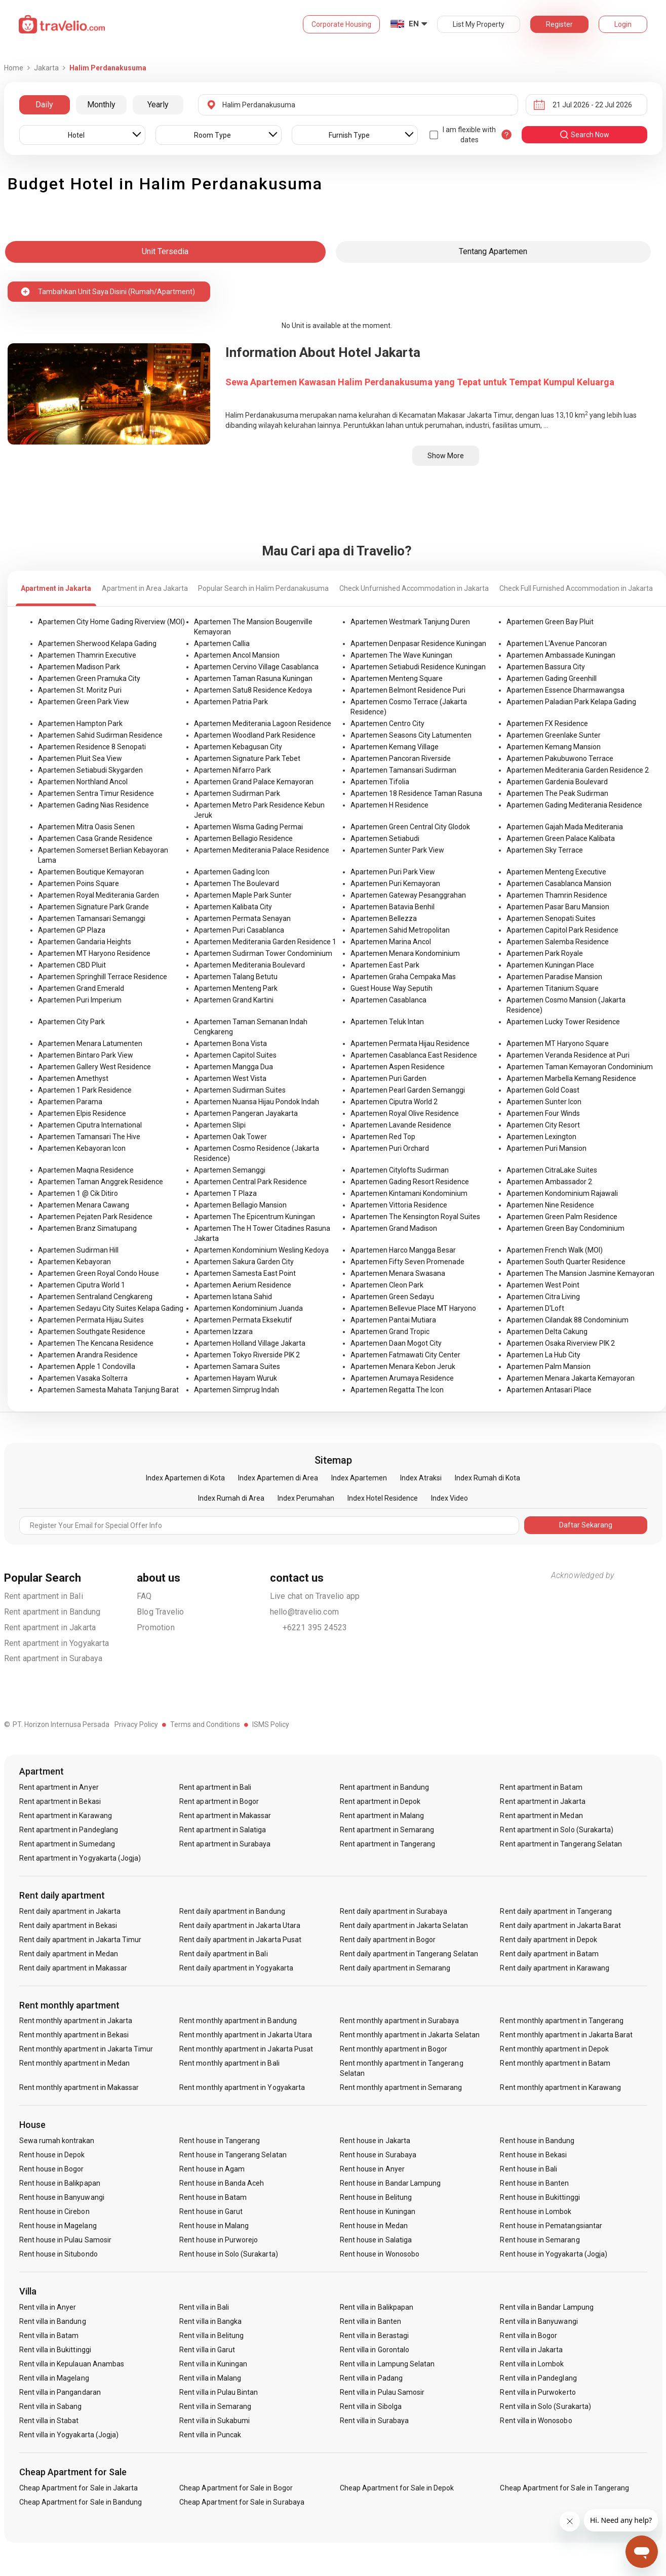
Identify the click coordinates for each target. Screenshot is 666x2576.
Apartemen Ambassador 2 (549, 1182)
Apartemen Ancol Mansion (237, 655)
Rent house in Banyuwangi (61, 2197)
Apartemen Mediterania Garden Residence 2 (577, 770)
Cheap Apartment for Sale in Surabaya (241, 2502)
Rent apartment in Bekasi (60, 1801)
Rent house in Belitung (376, 2197)
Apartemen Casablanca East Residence (413, 1055)
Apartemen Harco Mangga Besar (403, 1250)
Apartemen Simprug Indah (236, 1390)
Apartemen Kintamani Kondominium (408, 1193)
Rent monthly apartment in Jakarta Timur (86, 2049)
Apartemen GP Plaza (71, 930)
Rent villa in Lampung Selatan (387, 2364)
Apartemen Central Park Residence (250, 1182)
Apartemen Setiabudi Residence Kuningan (418, 667)
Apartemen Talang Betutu (236, 977)
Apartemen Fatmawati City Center (405, 1355)
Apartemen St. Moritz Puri (80, 690)
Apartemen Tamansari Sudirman (403, 770)
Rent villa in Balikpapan (376, 2307)
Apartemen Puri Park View (392, 872)
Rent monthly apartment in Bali (229, 2063)
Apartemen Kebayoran (74, 1262)
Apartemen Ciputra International (90, 1125)
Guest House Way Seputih (391, 988)
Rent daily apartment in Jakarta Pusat (240, 1940)
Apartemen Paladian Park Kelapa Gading (571, 702)
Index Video (449, 1498)
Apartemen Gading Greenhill (551, 678)
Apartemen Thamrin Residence (556, 895)
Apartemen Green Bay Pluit (550, 622)
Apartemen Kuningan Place (550, 965)
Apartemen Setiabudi (384, 838)
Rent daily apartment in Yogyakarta (236, 1968)
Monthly (101, 104)
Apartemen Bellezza (383, 918)
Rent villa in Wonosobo (536, 2421)
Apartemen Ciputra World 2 (394, 1102)
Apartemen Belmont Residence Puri (407, 690)
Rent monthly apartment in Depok (554, 2049)
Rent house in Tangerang (219, 2141)
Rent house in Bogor (51, 2169)
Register (559, 24)
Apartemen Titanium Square (552, 988)
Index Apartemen (359, 1478)
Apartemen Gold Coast (542, 1090)
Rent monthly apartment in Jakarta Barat (566, 2035)
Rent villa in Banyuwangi (538, 2321)
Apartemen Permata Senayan (242, 918)
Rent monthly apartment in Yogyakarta (242, 2087)
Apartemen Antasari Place (549, 1390)
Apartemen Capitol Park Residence (562, 930)
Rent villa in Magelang (54, 2378)
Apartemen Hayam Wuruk (235, 1378)
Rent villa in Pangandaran (60, 2392)
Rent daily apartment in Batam (549, 1954)
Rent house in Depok (52, 2155)
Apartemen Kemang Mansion (553, 747)
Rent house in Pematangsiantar (551, 2226)
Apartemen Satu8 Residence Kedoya (253, 690)
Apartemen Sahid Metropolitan (400, 930)
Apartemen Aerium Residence (242, 1285)
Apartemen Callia (222, 643)
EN (414, 23)
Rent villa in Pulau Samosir (382, 2392)
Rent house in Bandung (537, 2141)
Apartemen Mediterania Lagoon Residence (262, 723)
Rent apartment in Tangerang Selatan (561, 1844)
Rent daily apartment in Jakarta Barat (560, 1925)
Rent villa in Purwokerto (537, 2392)
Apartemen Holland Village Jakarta (249, 1343)
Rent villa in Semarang (215, 2406)
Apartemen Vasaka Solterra (83, 1378)
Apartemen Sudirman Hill (78, 1250)
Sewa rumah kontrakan (57, 2141)
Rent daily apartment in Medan (68, 1954)
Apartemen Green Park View (83, 702)
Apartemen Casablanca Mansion (558, 883)
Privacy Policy (136, 1724)
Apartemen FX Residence (547, 723)
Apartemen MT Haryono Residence (94, 953)
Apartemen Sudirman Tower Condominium (263, 953)
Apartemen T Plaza (225, 1193)
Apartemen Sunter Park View (397, 850)
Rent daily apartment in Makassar (73, 1968)
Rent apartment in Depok (380, 1801)
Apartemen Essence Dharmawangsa (565, 690)
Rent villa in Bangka (210, 2321)
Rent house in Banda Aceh (221, 2183)
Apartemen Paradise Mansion (554, 977)
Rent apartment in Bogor (219, 1801)
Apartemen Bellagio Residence (243, 838)
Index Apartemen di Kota (185, 1478)
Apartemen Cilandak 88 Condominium (567, 1320)
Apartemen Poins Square (78, 883)
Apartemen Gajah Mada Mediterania (564, 827)
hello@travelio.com (304, 1612)
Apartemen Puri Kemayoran (395, 883)
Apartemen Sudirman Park (237, 793)
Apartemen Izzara (223, 1331)
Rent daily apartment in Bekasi (68, 1925)
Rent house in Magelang (58, 2226)
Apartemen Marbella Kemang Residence (571, 1078)
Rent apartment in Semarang (387, 1830)
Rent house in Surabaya (378, 2155)
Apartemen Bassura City (545, 667)
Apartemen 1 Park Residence (85, 1090)
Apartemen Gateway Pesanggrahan (408, 895)
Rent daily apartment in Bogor (388, 1940)
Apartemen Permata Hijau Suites (91, 1320)
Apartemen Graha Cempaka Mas (403, 977)
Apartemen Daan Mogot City (396, 1343)
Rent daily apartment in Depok (548, 1940)
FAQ (144, 1596)
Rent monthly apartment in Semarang (401, 2087)
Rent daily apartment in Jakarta (70, 1911)
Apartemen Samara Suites (237, 1366)
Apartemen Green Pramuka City (89, 678)
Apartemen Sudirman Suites (240, 1090)
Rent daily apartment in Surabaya (394, 1911)
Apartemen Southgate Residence (91, 1331)
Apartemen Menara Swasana (397, 1273)
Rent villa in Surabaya (374, 2421)
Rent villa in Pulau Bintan (218, 2392)
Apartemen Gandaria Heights (84, 942)
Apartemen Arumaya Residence (402, 1378)
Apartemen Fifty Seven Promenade (407, 1262)
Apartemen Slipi (220, 1125)
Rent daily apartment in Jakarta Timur (80, 1940)
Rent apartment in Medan (541, 1816)
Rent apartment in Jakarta (50, 1627)
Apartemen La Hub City (543, 1355)
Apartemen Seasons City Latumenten (411, 735)
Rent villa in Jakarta (531, 2350)
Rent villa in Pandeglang (538, 2378)
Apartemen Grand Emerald (81, 988)
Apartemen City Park (71, 1022)
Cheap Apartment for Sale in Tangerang (564, 2488)
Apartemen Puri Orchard (389, 1148)
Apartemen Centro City (387, 723)
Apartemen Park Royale (544, 953)
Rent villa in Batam (49, 2335)
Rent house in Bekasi (533, 2155)
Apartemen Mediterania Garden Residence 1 (265, 942)
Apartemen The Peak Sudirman (557, 793)
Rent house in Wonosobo (379, 2254)
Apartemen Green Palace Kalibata (560, 838)
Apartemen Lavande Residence (400, 1125)
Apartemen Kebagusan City (238, 747)
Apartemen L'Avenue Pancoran (556, 643)
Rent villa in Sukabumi (214, 2421)
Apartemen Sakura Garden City (244, 1262)
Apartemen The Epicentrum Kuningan (254, 1217)
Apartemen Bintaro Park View (85, 1055)
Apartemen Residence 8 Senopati (92, 747)
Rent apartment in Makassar (225, 1816)
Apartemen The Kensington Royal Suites (415, 1217)
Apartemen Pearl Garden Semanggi (407, 1090)
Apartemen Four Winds (543, 1113)
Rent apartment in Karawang (65, 1816)
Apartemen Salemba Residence (557, 942)
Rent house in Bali (528, 2169)
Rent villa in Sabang (50, 2406)
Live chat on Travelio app (315, 1596)
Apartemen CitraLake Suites (551, 1170)
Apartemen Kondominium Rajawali (562, 1193)
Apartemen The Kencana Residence (95, 1343)
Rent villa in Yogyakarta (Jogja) (69, 2435)
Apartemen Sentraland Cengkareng (95, 1297)
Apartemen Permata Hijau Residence (409, 1043)
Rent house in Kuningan (377, 2211)
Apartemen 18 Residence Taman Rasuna (416, 793)
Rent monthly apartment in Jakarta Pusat (246, 2049)
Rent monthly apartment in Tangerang (561, 2021)
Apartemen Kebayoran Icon (82, 1148)
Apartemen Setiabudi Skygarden (90, 770)
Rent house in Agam (212, 2169)
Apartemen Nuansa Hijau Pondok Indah (256, 1102)
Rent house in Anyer (372, 2169)
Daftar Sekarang (585, 1525)
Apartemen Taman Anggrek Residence (100, 1182)
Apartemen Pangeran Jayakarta (246, 1113)
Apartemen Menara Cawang (83, 1205)
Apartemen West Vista (230, 1078)
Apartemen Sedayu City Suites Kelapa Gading (110, 1308)
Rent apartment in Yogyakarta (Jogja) (80, 1858)
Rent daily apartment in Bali (223, 1954)
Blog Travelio (160, 1612)
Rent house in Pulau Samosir (65, 2240)
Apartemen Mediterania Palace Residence (261, 850)
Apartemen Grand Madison (393, 1228)
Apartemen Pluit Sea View (80, 758)
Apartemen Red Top (382, 1137)
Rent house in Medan (374, 2226)
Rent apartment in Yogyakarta (56, 1643)
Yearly (158, 104)
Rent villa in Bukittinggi (55, 2350)
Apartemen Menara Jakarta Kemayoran (570, 1378)
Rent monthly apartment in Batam (555, 2063)
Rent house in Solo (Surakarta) (228, 2254)
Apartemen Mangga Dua (233, 1067)
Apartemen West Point (542, 1285)
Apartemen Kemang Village (394, 747)
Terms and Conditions (205, 1724)
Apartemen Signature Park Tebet (247, 758)
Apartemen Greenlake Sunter (553, 735)
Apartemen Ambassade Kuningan (560, 655)
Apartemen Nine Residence (550, 1205)
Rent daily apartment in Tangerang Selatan (409, 1954)
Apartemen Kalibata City (233, 907)
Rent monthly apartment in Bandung (238, 2021)
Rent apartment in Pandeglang (68, 1830)
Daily (44, 104)
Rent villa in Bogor (528, 2335)
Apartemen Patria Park (231, 702)
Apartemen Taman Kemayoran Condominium (579, 1067)
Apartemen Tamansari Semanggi (91, 918)
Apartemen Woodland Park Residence (255, 735)
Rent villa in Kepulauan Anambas (72, 2364)
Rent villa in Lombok (532, 2364)
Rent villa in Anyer (47, 2307)
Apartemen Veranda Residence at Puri (568, 1055)
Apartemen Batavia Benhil (392, 907)
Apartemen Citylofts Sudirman (399, 1170)
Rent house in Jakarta (375, 2141)
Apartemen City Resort (543, 1125)
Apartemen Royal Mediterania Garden (98, 895)
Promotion (156, 1627)
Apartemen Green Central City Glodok (410, 827)
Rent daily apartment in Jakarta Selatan (404, 1925)
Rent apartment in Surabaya (53, 1658)
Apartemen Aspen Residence (397, 1067)
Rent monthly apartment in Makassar (79, 2087)
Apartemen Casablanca (388, 1000)
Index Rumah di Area (231, 1498)
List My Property (478, 24)
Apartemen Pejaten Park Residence (95, 1217)
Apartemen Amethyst (73, 1078)
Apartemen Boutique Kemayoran (91, 872)
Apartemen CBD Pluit (72, 965)
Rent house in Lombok (535, 2211)
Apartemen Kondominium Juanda (248, 1308)
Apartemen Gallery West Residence (94, 1067)
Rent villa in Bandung (52, 2321)
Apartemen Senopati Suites (551, 918)
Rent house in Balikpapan (59, 2183)
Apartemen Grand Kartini (233, 1000)
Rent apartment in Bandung (52, 1612)
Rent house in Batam (213, 2197)
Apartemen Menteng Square (396, 678)
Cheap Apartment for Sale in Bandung (80, 2502)
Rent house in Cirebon (54, 2211)
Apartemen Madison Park (79, 667)
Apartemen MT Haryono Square (557, 1043)
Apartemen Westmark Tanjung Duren (410, 622)
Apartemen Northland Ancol (83, 782)
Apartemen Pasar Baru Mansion (557, 907)
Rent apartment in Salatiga (222, 1830)
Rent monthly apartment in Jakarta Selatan (410, 2035)
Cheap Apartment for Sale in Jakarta (78, 2488)
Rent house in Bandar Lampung (390, 2183)
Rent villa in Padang (371, 2378)
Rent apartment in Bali (43, 1596)
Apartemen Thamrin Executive (87, 655)
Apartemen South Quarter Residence (565, 1262)
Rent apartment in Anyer (59, 1787)
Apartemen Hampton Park (80, 723)
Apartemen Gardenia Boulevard (557, 782)
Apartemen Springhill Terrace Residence (102, 977)
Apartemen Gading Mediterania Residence (574, 805)
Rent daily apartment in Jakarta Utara (239, 1925)
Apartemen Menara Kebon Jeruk (402, 1366)
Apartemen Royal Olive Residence (404, 1113)
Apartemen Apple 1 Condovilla (86, 1366)
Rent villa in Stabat (49, 2421)
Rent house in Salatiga (376, 2240)
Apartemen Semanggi (229, 1170)
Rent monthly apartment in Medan (74, 2063)
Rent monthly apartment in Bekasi (74, 2035)
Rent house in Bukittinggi (539, 2197)
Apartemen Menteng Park (236, 988)
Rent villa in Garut (207, 2350)
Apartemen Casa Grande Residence (95, 838)
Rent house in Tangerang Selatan (233, 2155)
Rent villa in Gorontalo (374, 2350)
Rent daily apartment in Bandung (232, 1911)
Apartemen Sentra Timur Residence (96, 793)
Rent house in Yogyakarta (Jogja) (553, 2254)
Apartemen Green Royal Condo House (98, 1273)
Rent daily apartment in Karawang (554, 1968)
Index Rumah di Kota (487, 1478)
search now (584, 135)
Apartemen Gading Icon (231, 872)
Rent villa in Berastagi (374, 2335)
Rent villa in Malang (210, 2378)
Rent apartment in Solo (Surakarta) (556, 1830)
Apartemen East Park (384, 965)
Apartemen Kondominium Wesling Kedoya (261, 1250)
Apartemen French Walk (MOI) (554, 1250)
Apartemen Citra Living (543, 1297)
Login (623, 24)
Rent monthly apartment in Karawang (560, 2087)
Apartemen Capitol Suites (235, 1055)
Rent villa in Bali (204, 2307)
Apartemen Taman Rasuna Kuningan (253, 678)
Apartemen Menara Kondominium (405, 953)
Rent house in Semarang (539, 2240)
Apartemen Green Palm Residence (561, 1217)
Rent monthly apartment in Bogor (394, 2049)
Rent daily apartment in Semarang (395, 1968)
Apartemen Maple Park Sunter (243, 895)
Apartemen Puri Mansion (546, 1148)
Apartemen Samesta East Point (245, 1273)
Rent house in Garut (211, 2211)
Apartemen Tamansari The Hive (89, 1137)
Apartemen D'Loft (535, 1308)
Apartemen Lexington (541, 1137)
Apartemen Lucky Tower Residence (563, 1022)
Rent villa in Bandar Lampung (546, 2307)
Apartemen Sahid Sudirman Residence (100, 735)
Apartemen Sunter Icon (543, 1102)
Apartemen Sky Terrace (544, 850)
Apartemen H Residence (389, 805)
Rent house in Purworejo (218, 2240)
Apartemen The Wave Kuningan (401, 655)
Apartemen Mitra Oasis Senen (86, 827)
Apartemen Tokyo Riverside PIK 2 (247, 1355)
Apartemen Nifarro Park (232, 770)
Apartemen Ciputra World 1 (81, 1285)
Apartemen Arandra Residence (88, 1355)
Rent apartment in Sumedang (67, 1844)
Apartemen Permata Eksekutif (243, 1320)
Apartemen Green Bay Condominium (565, 1228)
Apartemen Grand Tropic (389, 1331)
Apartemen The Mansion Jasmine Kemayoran (580, 1273)
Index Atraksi (421, 1478)
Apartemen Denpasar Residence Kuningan (418, 643)
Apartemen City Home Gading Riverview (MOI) (111, 622)
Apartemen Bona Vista (230, 1043)
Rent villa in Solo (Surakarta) (545, 2406)
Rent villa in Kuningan (213, 2364)
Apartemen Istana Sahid (233, 1297)
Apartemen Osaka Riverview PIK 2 (560, 1343)
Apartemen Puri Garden (388, 1078)
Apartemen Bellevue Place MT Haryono (413, 1308)
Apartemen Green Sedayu (392, 1297)
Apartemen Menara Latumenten (90, 1043)
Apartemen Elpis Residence (82, 1113)
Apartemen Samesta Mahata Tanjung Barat (108, 1390)
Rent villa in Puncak (210, 2435)
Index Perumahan (306, 1498)
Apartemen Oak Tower (230, 1137)
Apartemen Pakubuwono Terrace (559, 758)
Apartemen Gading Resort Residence (409, 1182)
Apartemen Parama (70, 1102)
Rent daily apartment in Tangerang (556, 1911)
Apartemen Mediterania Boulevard (249, 965)
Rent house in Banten (534, 2183)
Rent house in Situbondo (58, 2254)
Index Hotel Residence (382, 1498)
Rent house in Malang (214, 2226)
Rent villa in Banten (370, 2321)
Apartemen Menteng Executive (556, 872)
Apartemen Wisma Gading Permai (248, 827)
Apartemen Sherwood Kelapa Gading (97, 643)
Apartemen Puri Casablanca (239, 930)
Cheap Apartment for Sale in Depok (397, 2488)
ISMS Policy (270, 1724)
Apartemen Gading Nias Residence (93, 805)
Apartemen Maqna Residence (86, 1170)
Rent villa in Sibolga (371, 2406)
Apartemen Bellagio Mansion (240, 1205)
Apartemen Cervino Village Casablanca (256, 667)
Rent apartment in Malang (382, 1816)
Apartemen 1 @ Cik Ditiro (78, 1193)
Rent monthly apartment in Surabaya (399, 2021)
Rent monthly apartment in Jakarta (76, 2021)
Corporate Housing (341, 24)
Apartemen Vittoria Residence (398, 1205)
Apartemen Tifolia (379, 782)
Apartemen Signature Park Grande (93, 907)
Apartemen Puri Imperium (80, 1000)
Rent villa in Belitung (211, 2335)
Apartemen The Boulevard (236, 883)
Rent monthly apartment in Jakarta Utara (245, 2035)
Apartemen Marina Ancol (390, 942)
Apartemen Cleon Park (386, 1285)
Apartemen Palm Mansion (548, 1366)
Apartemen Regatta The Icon (397, 1390)
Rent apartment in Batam (541, 1787)
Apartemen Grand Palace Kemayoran (254, 782)
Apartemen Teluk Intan (387, 1022)
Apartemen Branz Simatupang (87, 1228)
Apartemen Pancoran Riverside (400, 758)
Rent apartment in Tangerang (387, 1844)
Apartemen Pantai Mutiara (393, 1320)
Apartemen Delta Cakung (546, 1331)
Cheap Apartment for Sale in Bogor (236, 2488)
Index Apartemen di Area (278, 1478)
